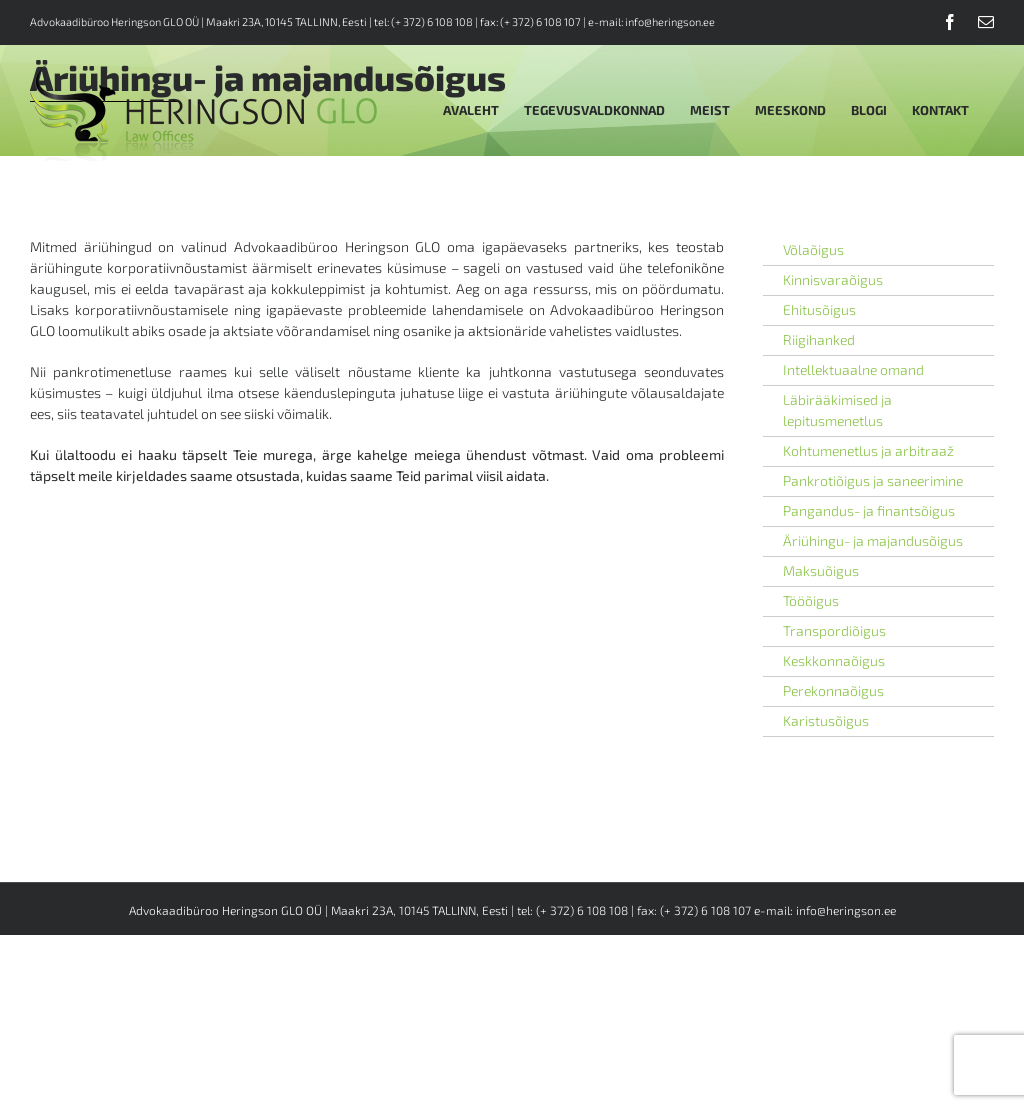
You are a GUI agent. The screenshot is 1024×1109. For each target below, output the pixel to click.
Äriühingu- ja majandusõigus (873, 540)
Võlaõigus (813, 249)
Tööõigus (811, 600)
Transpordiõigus (834, 630)
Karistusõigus (826, 720)
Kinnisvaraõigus (833, 279)
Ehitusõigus (819, 309)
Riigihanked (819, 339)
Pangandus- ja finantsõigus (869, 510)
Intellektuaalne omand (853, 369)
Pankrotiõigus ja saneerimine (873, 480)
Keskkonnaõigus (834, 660)
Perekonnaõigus (833, 690)
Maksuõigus (821, 570)
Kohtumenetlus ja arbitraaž (868, 450)
